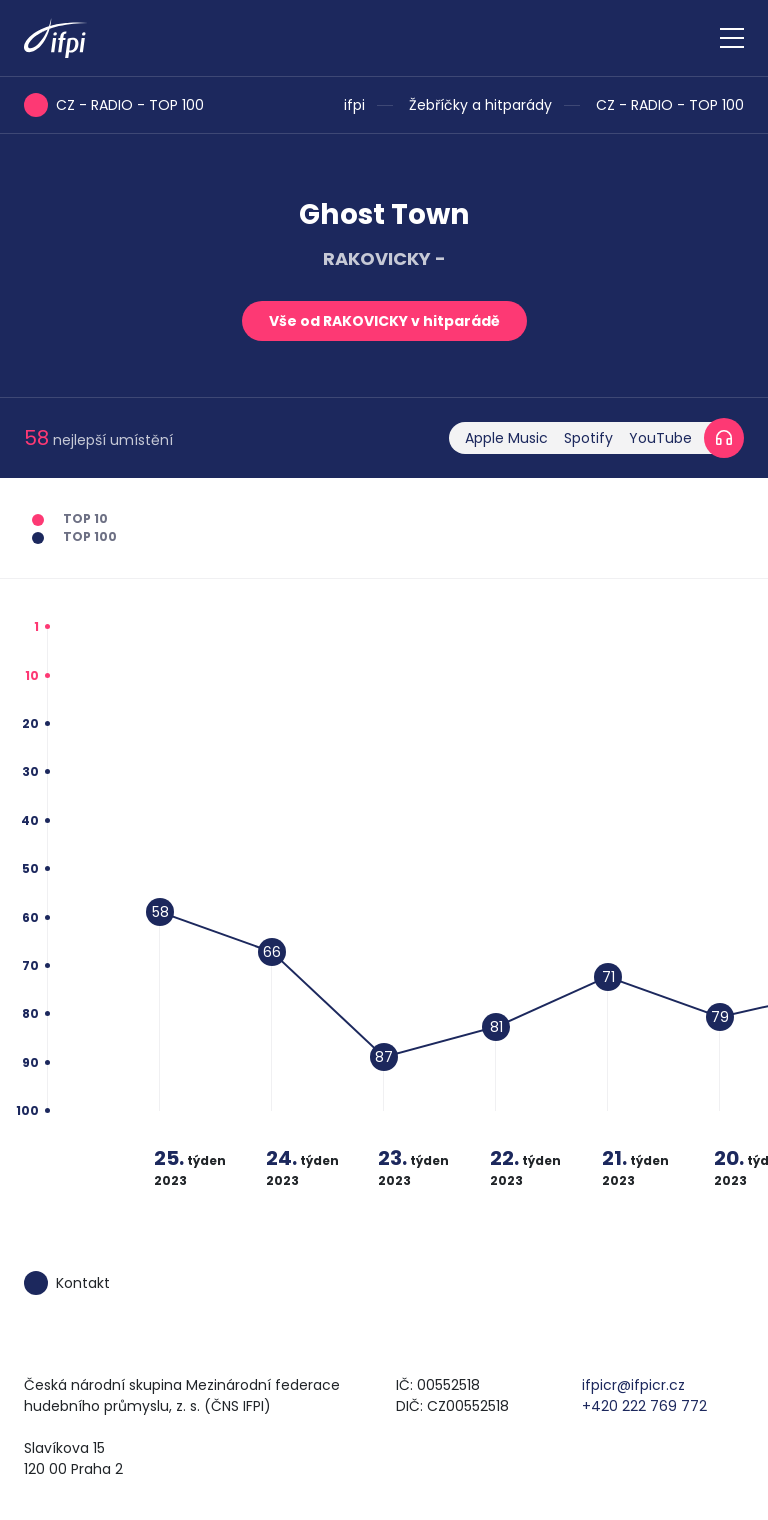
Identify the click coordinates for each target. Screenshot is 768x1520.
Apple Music (506, 438)
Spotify (588, 438)
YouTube (660, 438)
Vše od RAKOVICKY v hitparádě (384, 321)
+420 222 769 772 (644, 1406)
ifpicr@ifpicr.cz (633, 1385)
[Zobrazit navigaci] (732, 38)
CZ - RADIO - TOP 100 (670, 105)
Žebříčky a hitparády (480, 105)
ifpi (354, 105)
